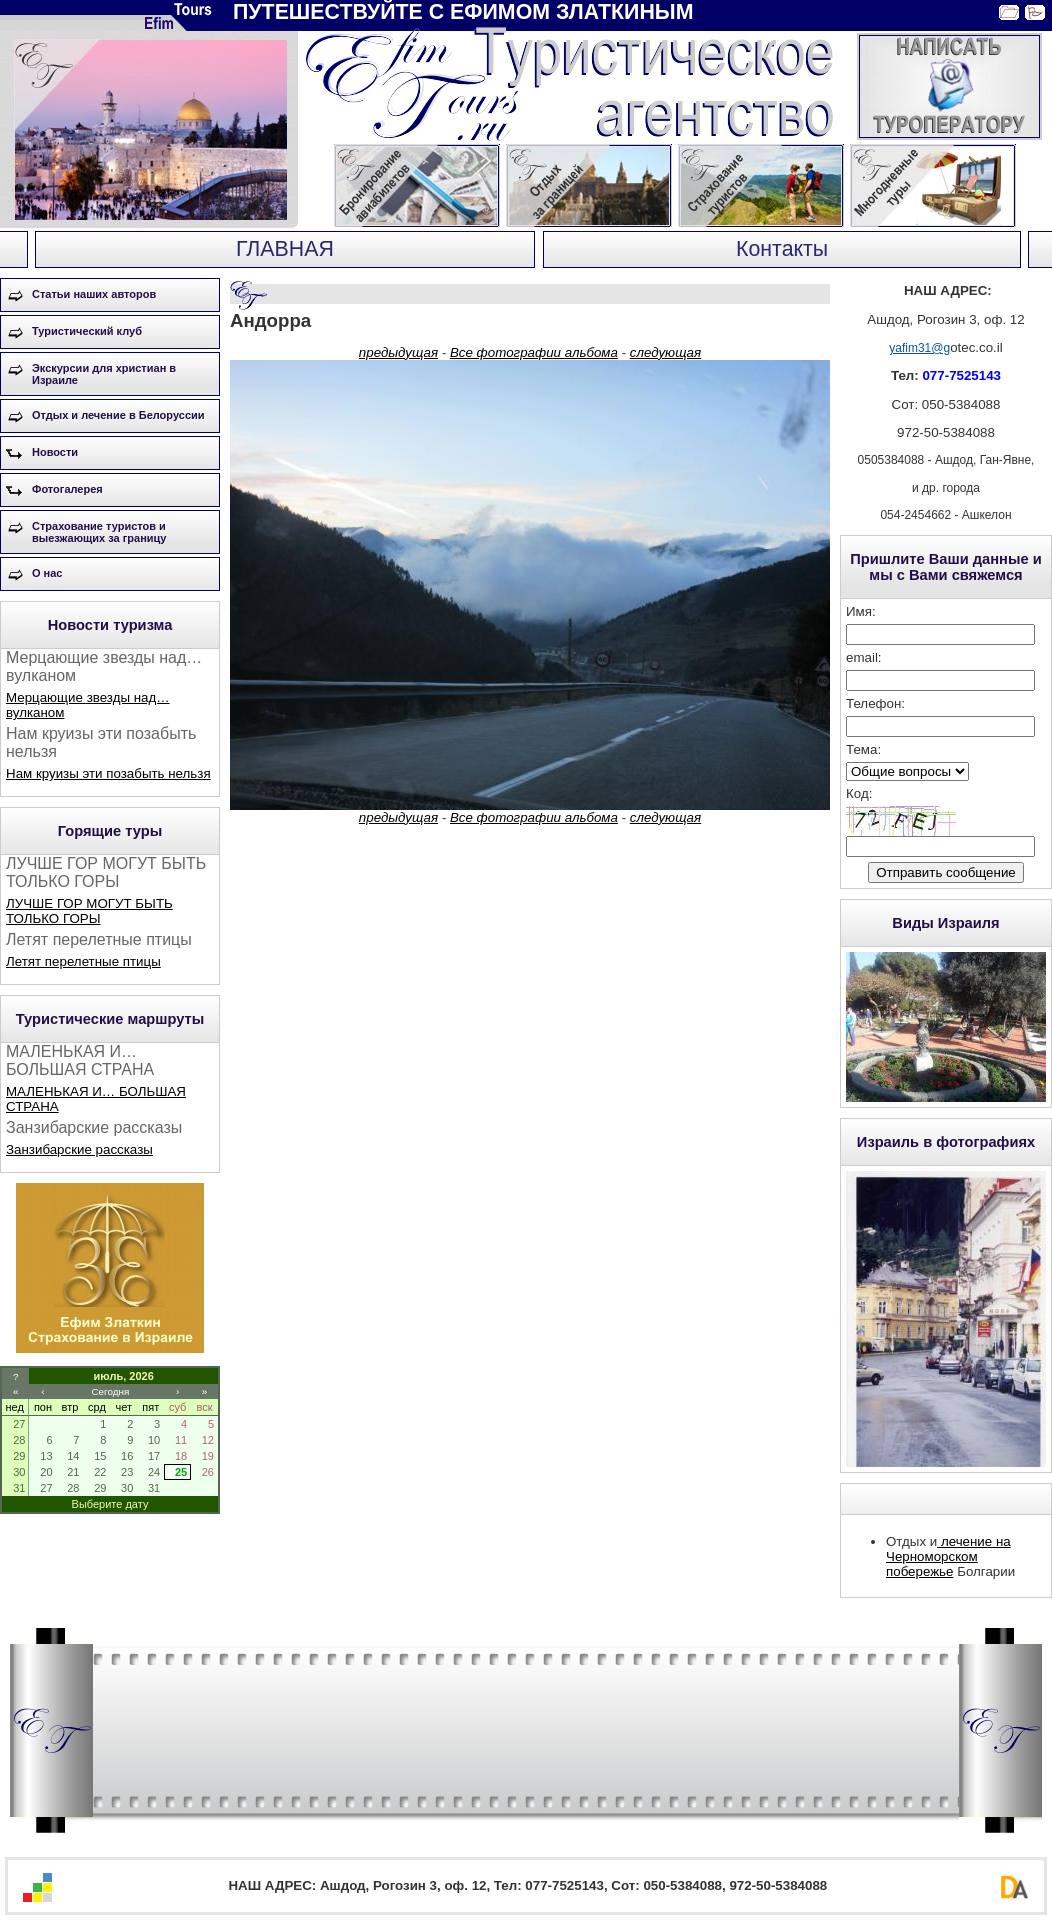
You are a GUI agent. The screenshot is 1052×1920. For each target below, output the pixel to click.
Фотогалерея (67, 489)
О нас (47, 573)
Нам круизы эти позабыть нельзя (108, 773)
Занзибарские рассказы (79, 1149)
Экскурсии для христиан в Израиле (104, 374)
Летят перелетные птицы (83, 961)
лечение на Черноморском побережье (948, 1556)
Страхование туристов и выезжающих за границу (99, 532)
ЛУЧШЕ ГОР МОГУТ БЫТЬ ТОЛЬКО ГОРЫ (89, 911)
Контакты (782, 249)
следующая (665, 352)
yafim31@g (919, 348)
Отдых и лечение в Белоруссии (118, 415)
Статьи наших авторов (94, 294)
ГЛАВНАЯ (285, 249)
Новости (55, 452)
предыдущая (398, 352)
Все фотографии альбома (534, 352)
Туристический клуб (87, 331)
